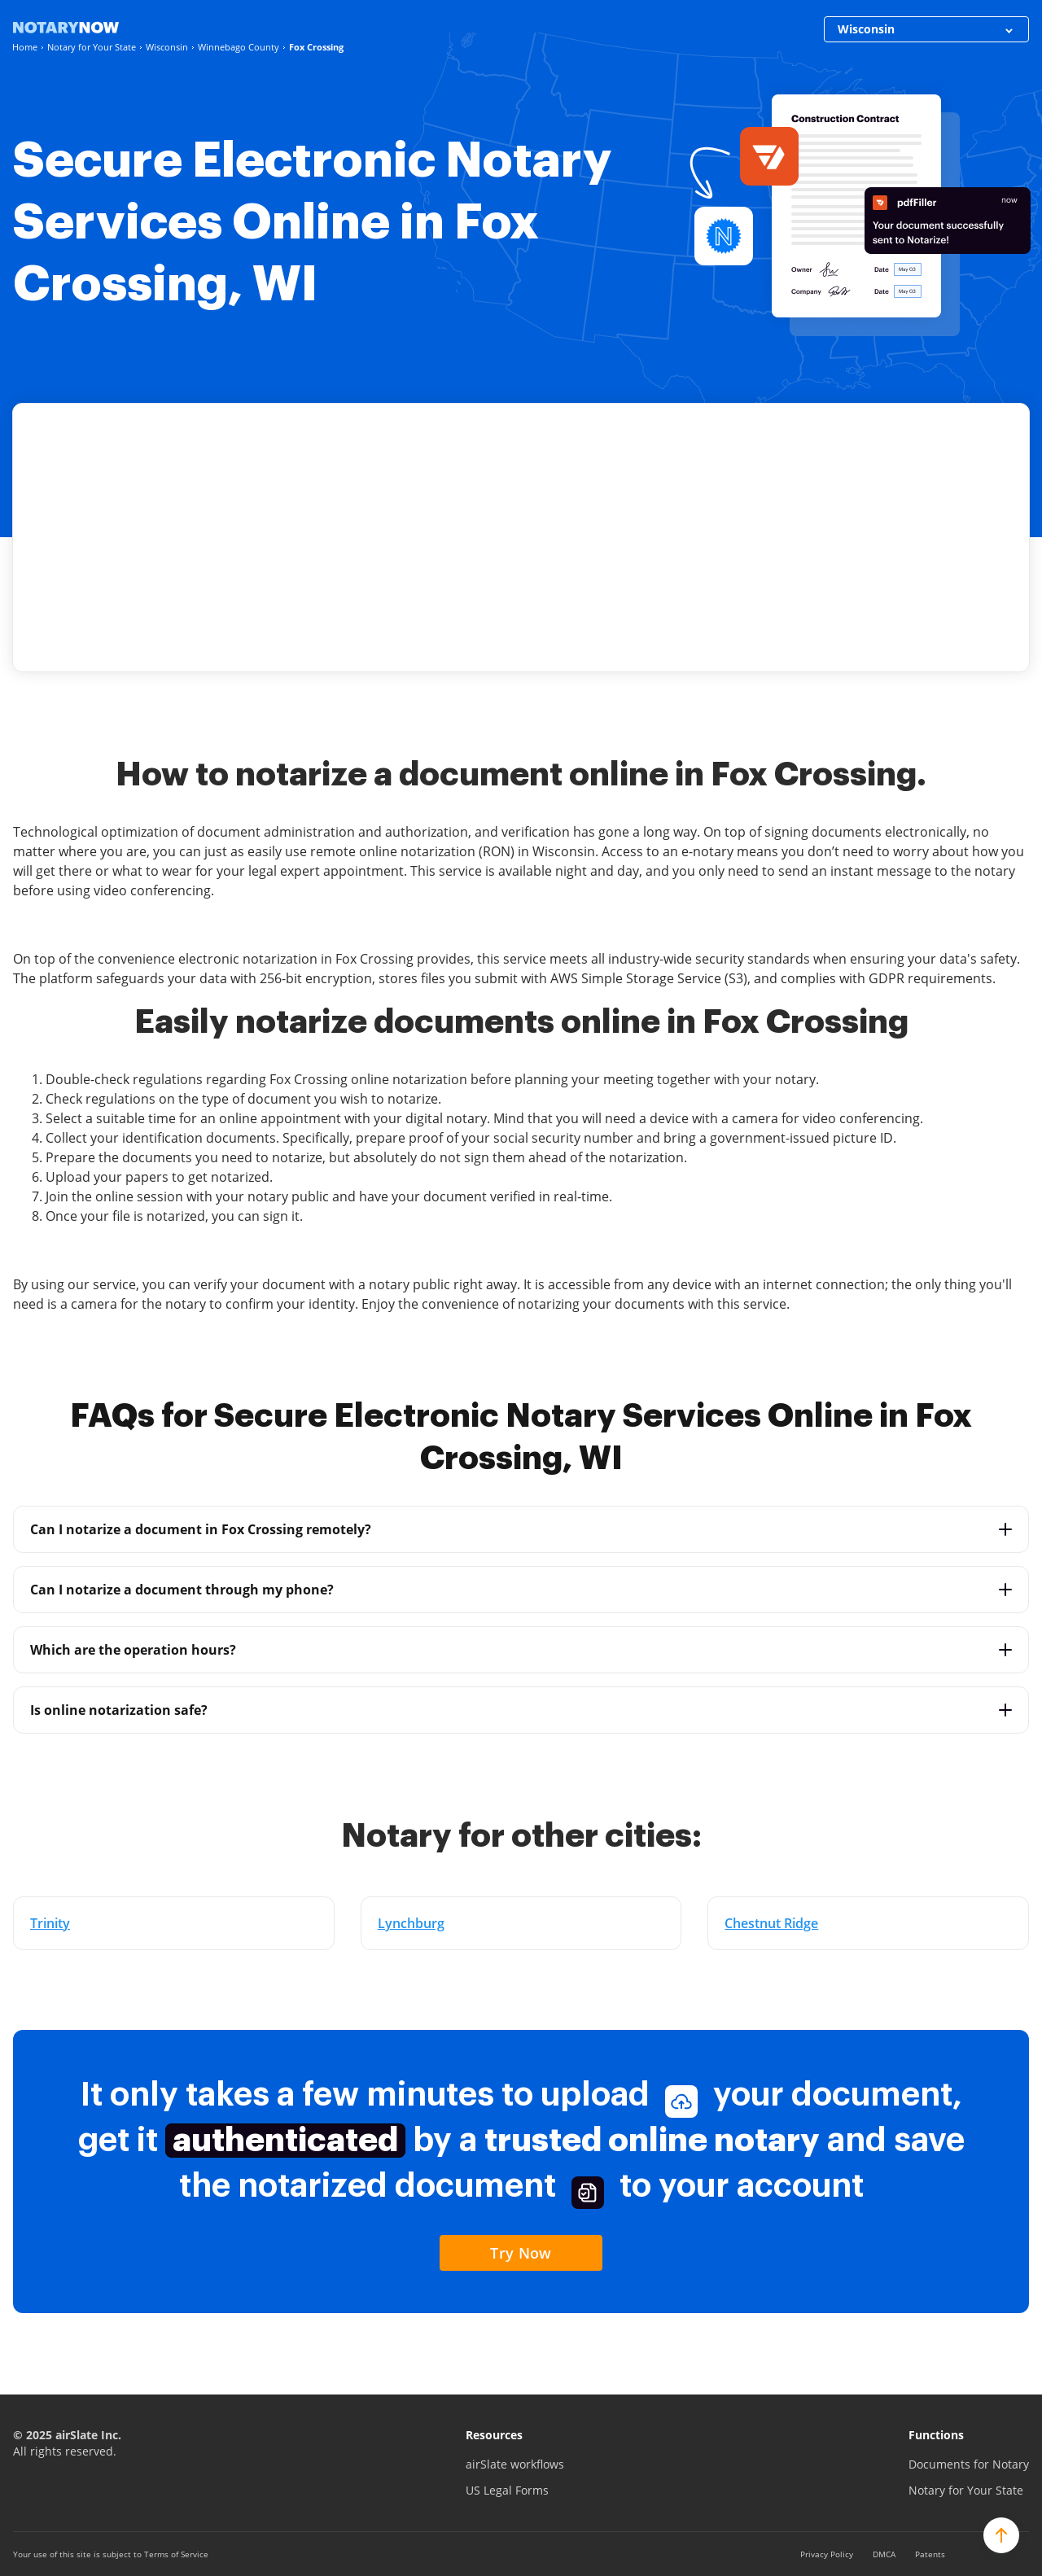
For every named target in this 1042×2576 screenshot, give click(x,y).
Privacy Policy (826, 2554)
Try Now (520, 2253)
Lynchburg (411, 1923)
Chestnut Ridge (771, 1923)
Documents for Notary (968, 2464)
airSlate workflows (515, 2464)
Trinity (50, 1923)
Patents (930, 2554)
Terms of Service (176, 2554)
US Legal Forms (507, 2490)
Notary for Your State (965, 2490)
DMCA (884, 2554)
